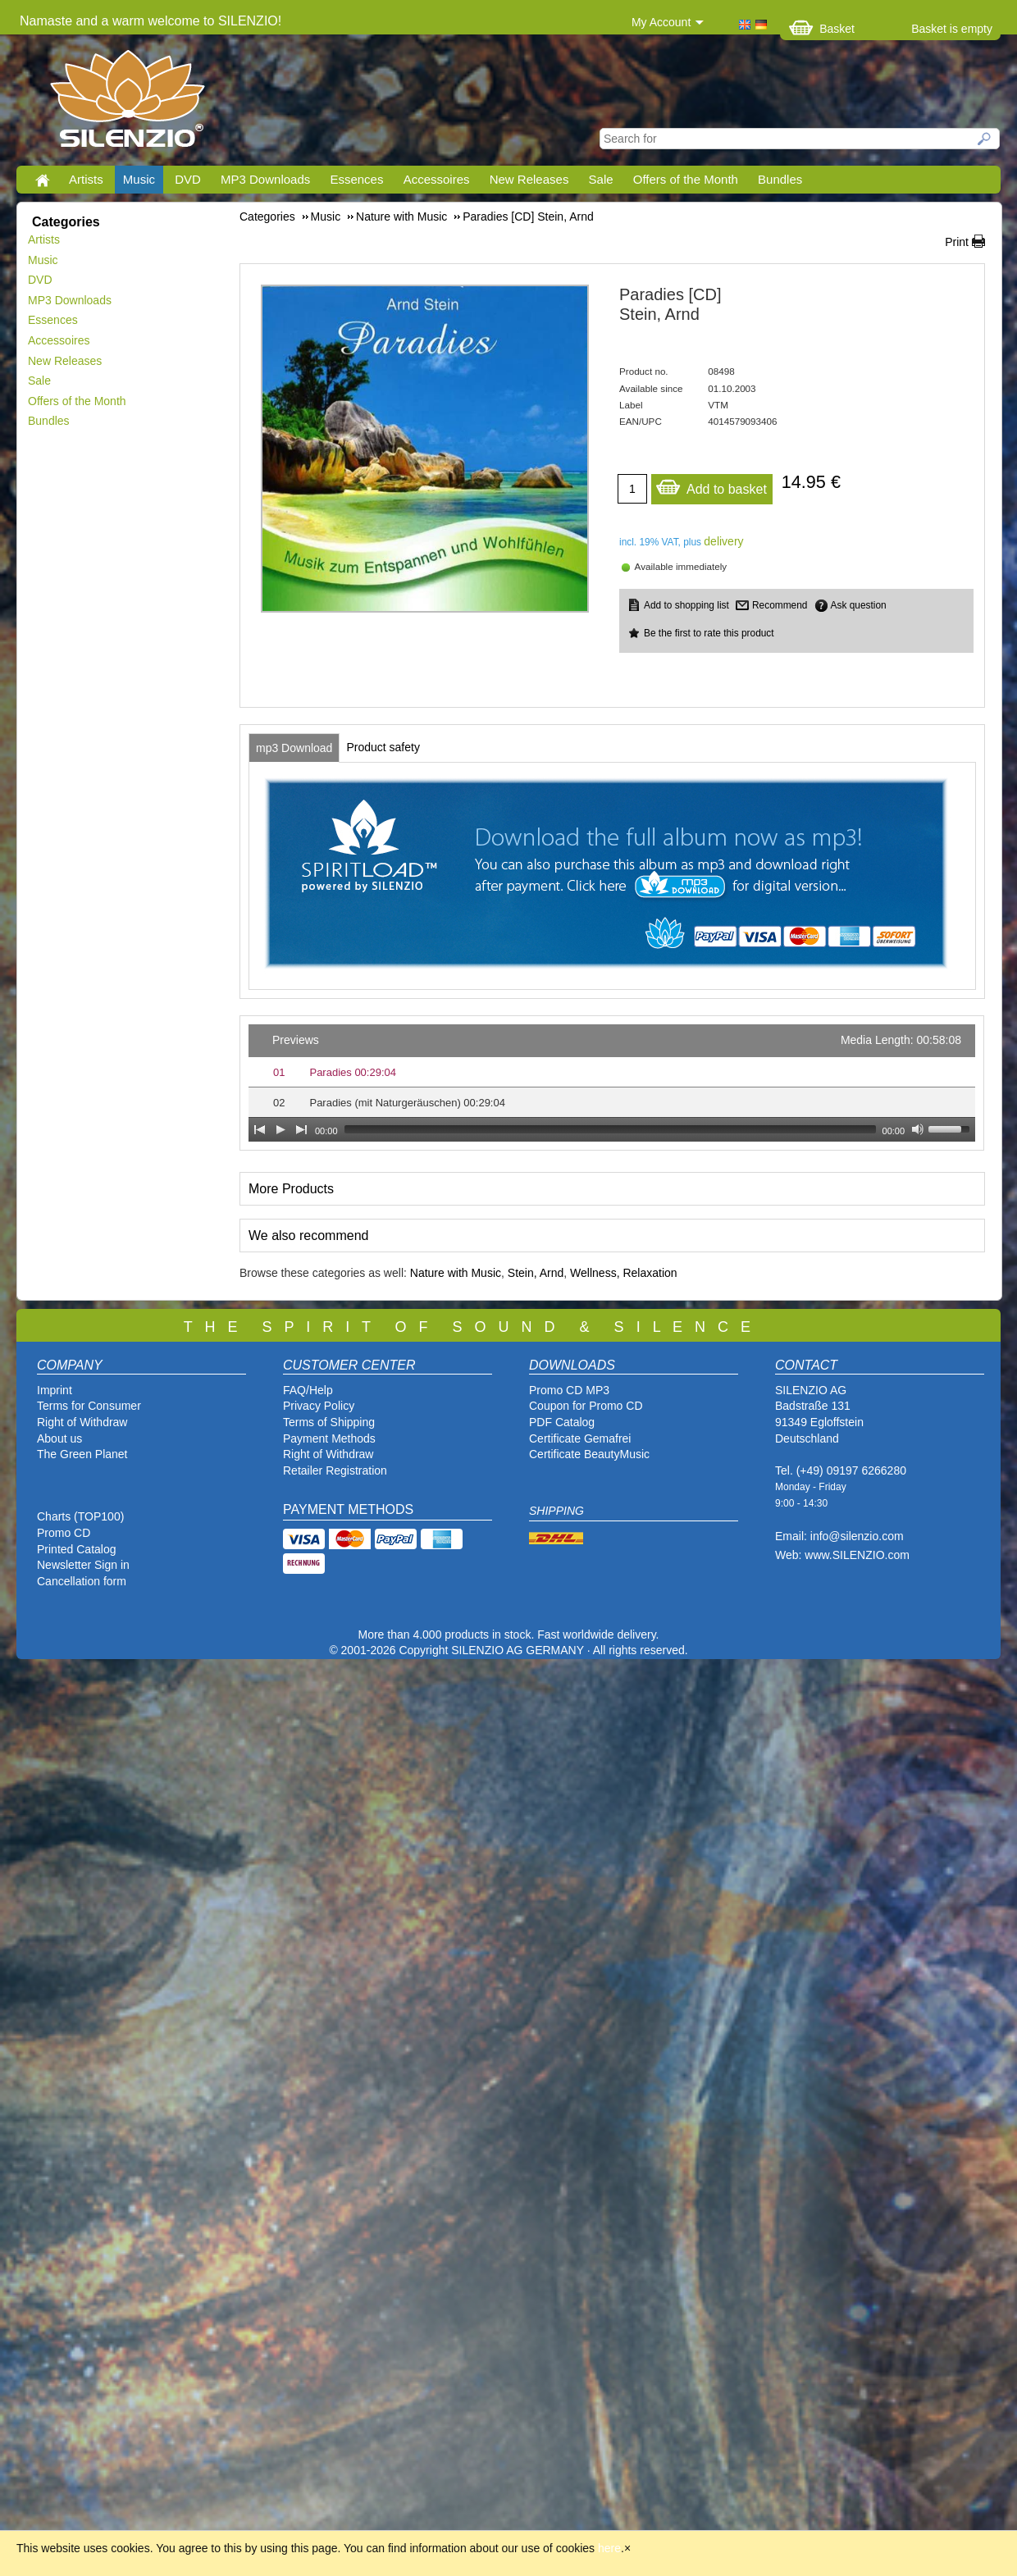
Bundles (780, 179)
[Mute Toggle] (917, 1129)
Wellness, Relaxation (623, 1272)
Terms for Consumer (89, 1405)
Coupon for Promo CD (586, 1405)
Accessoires (437, 179)
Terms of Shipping (329, 1422)
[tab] (294, 748)
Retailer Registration (335, 1470)
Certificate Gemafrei (580, 1438)
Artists (86, 179)
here (609, 2548)
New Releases (529, 179)
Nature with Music (455, 1272)
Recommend (779, 605)
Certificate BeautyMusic (589, 1454)
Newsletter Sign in (83, 1564)
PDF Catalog (562, 1422)
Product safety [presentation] (383, 747)
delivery (723, 541)
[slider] (610, 1129)
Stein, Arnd (536, 1272)
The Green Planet (82, 1454)
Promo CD (63, 1532)
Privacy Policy (318, 1405)
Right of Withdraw (82, 1422)
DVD (188, 179)
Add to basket (711, 485)
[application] (612, 1083)
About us (59, 1438)
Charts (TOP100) (80, 1516)
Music (139, 179)
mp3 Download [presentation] (294, 748)
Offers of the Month (685, 179)
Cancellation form (83, 1581)
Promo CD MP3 (569, 1390)
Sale (601, 179)
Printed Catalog (76, 1549)
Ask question (859, 605)
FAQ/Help (308, 1390)
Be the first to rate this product (709, 633)
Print (957, 241)
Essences (356, 179)
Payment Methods (329, 1438)
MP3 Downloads (265, 179)
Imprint (54, 1390)
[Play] (280, 1129)
